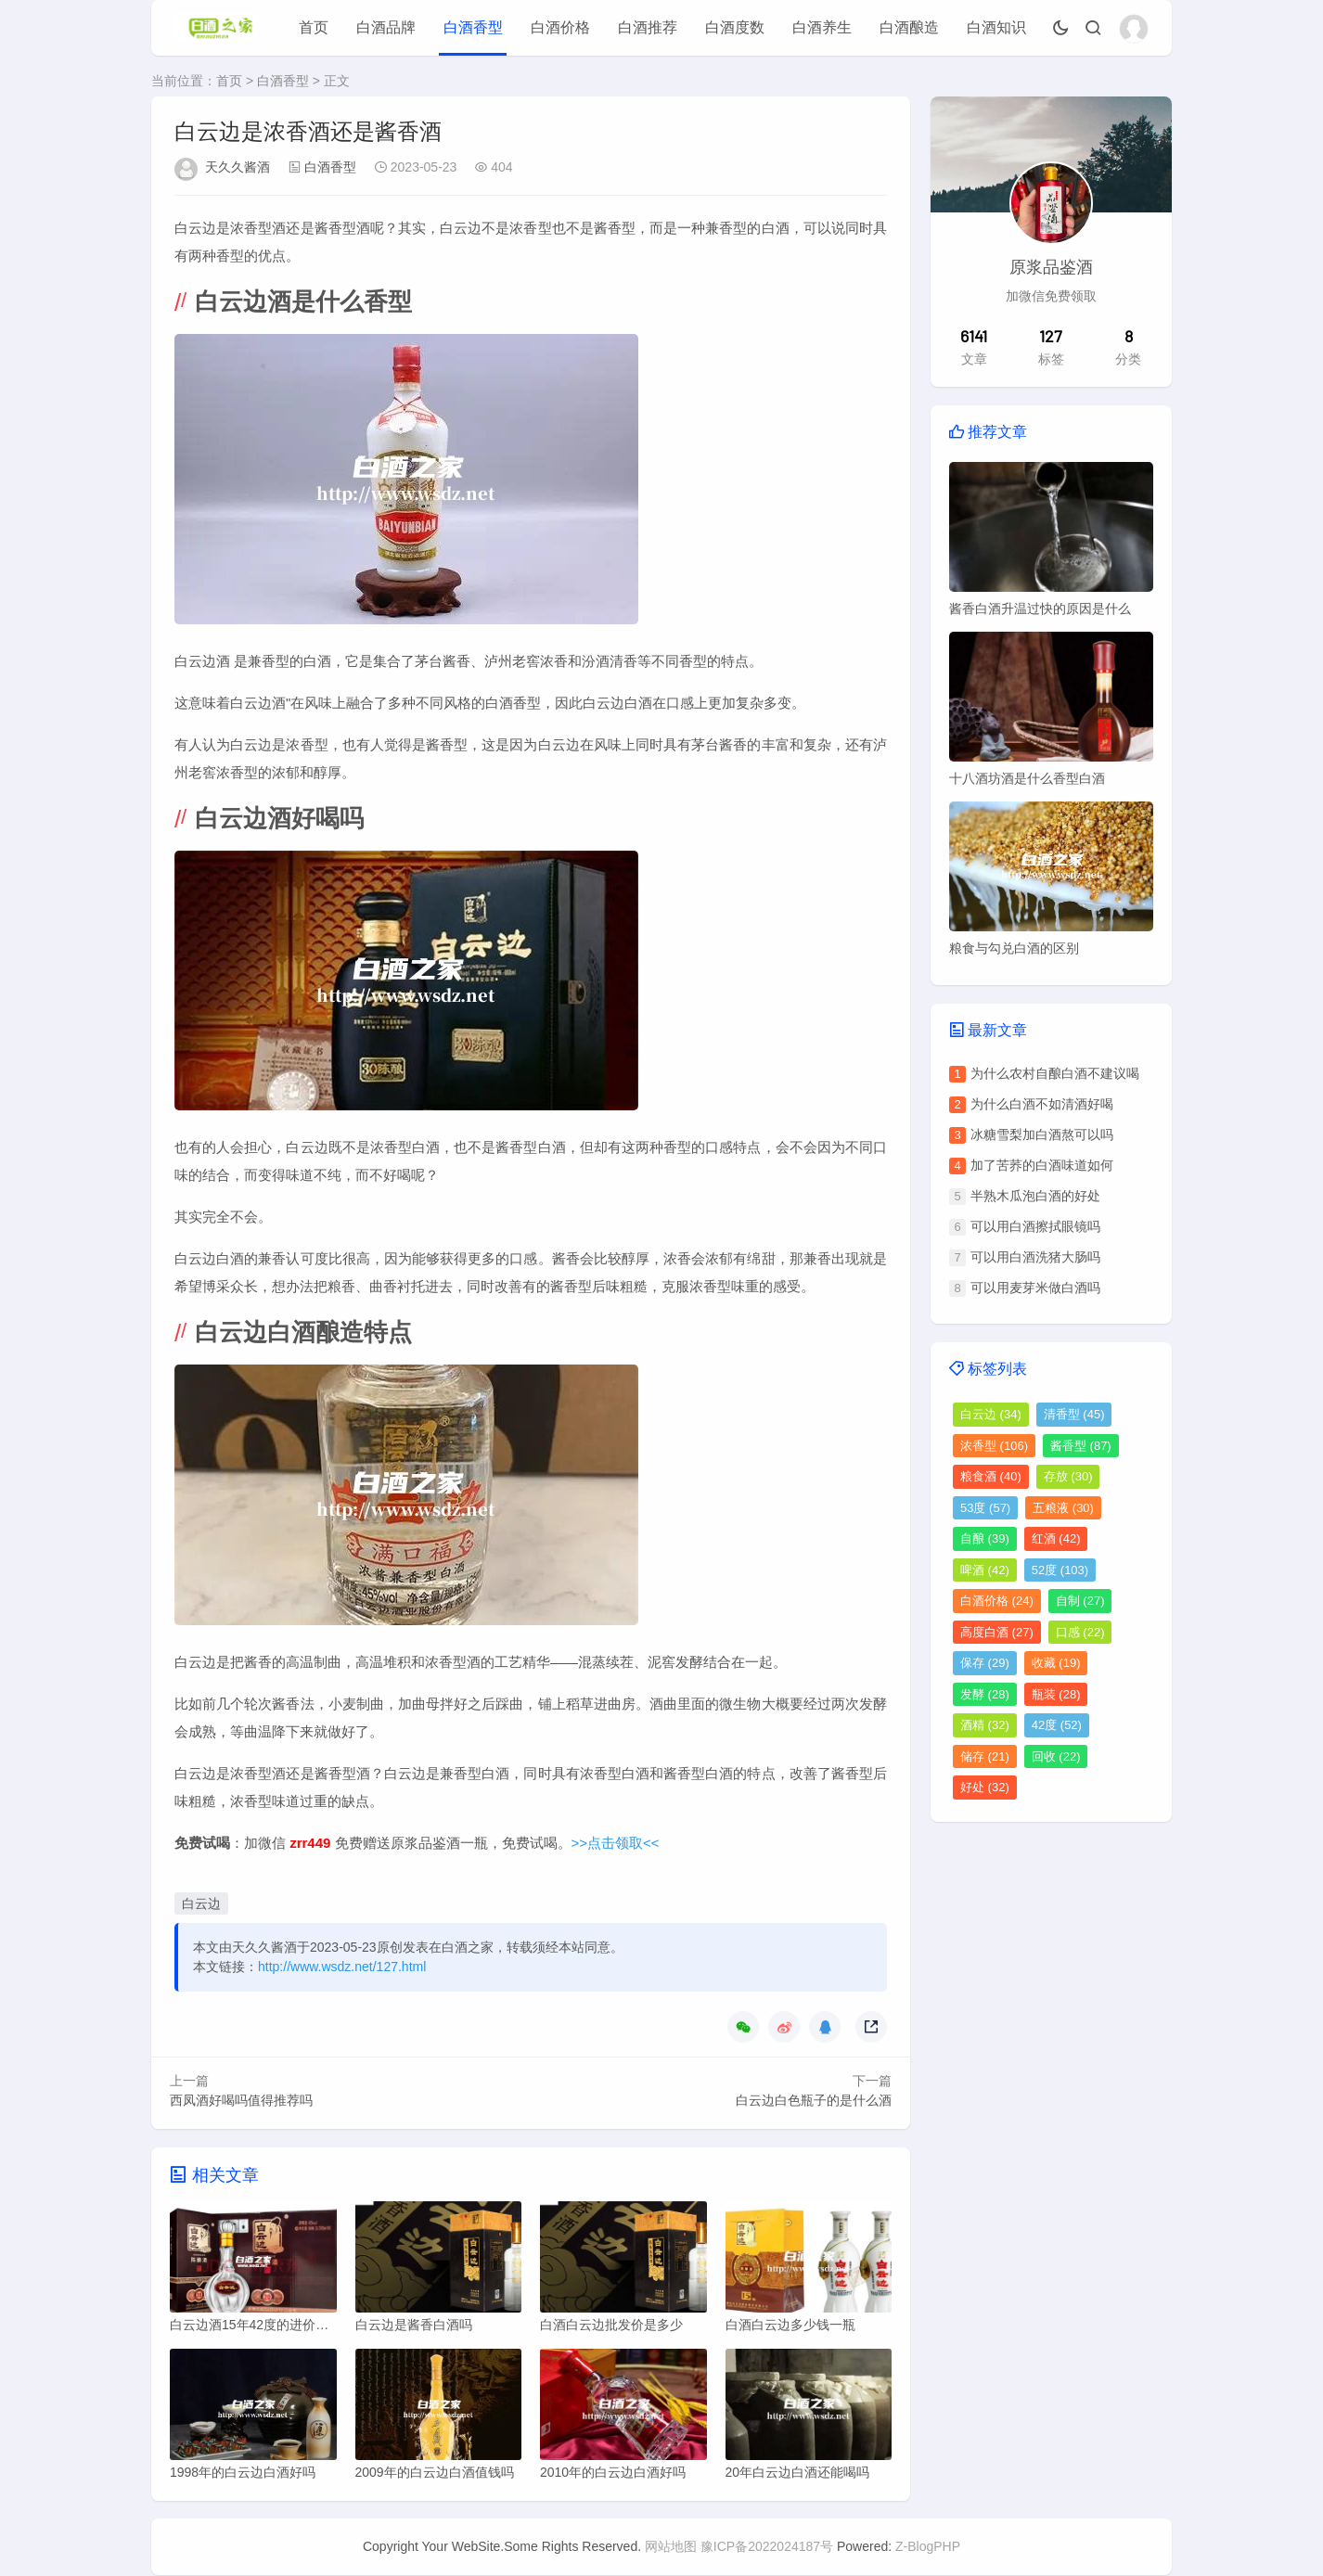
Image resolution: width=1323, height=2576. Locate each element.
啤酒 (984, 1570)
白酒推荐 (647, 27)
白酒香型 (473, 27)
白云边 (201, 1903)
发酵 (984, 1694)
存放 (1068, 1476)
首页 (313, 27)
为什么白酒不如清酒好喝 (1041, 1103)
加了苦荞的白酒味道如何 (1041, 1165)
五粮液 (1063, 1508)
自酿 (984, 1538)
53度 (985, 1508)
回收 (1056, 1756)
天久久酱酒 (237, 167)
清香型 (1074, 1414)
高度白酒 (997, 1632)
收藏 (1056, 1663)
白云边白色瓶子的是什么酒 (814, 2100)
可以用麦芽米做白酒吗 (1035, 1287)
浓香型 (994, 1446)
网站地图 (671, 2547)
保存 (984, 1663)
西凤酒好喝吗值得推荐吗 (241, 2100)
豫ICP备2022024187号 (766, 2547)
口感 (1080, 1632)
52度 (1060, 1570)
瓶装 (1056, 1694)
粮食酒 (990, 1476)
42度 (1057, 1725)
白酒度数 (734, 27)
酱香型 (1080, 1446)
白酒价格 (560, 27)
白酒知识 (996, 27)
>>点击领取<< (616, 1843)
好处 (984, 1787)
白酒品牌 (386, 27)
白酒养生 (822, 27)
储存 (984, 1756)
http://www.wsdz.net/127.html (342, 1966)
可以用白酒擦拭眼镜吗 (1035, 1226)
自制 (1080, 1601)
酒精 (984, 1725)
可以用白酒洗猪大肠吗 (1035, 1257)
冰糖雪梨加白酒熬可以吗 (1041, 1134)
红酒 (1056, 1538)
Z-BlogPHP (927, 2547)
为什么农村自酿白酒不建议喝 (1054, 1073)
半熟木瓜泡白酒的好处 (1035, 1195)
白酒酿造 (909, 27)
